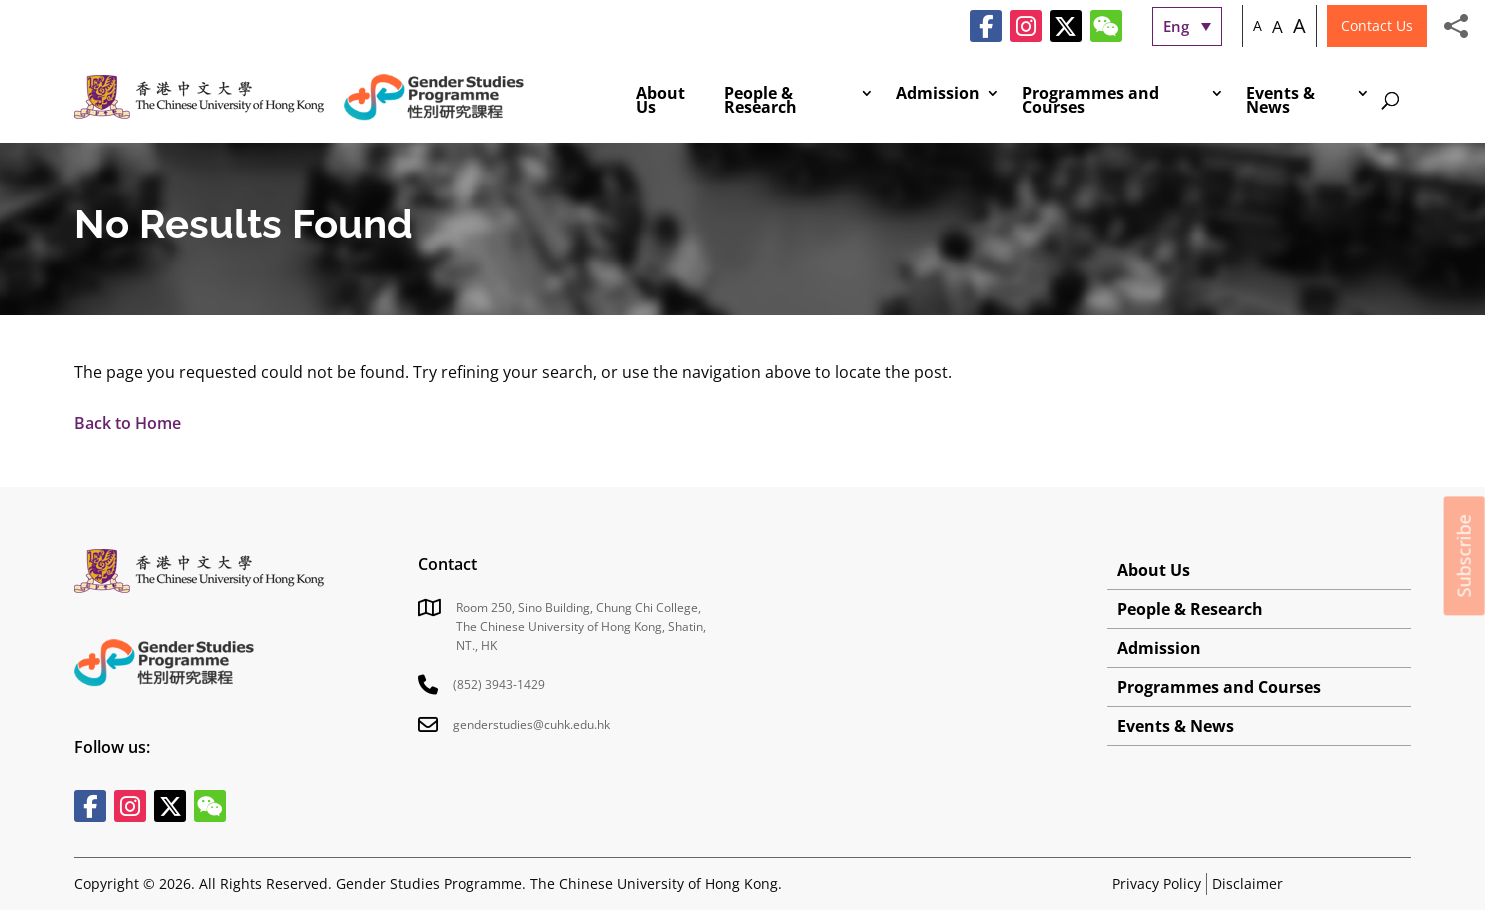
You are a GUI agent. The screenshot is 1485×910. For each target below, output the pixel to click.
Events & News (1280, 102)
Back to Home (127, 423)
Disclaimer (1247, 883)
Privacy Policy (1156, 883)
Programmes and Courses (1090, 102)
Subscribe (1464, 555)
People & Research (760, 102)
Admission (938, 95)
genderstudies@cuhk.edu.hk (531, 724)
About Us (660, 102)
